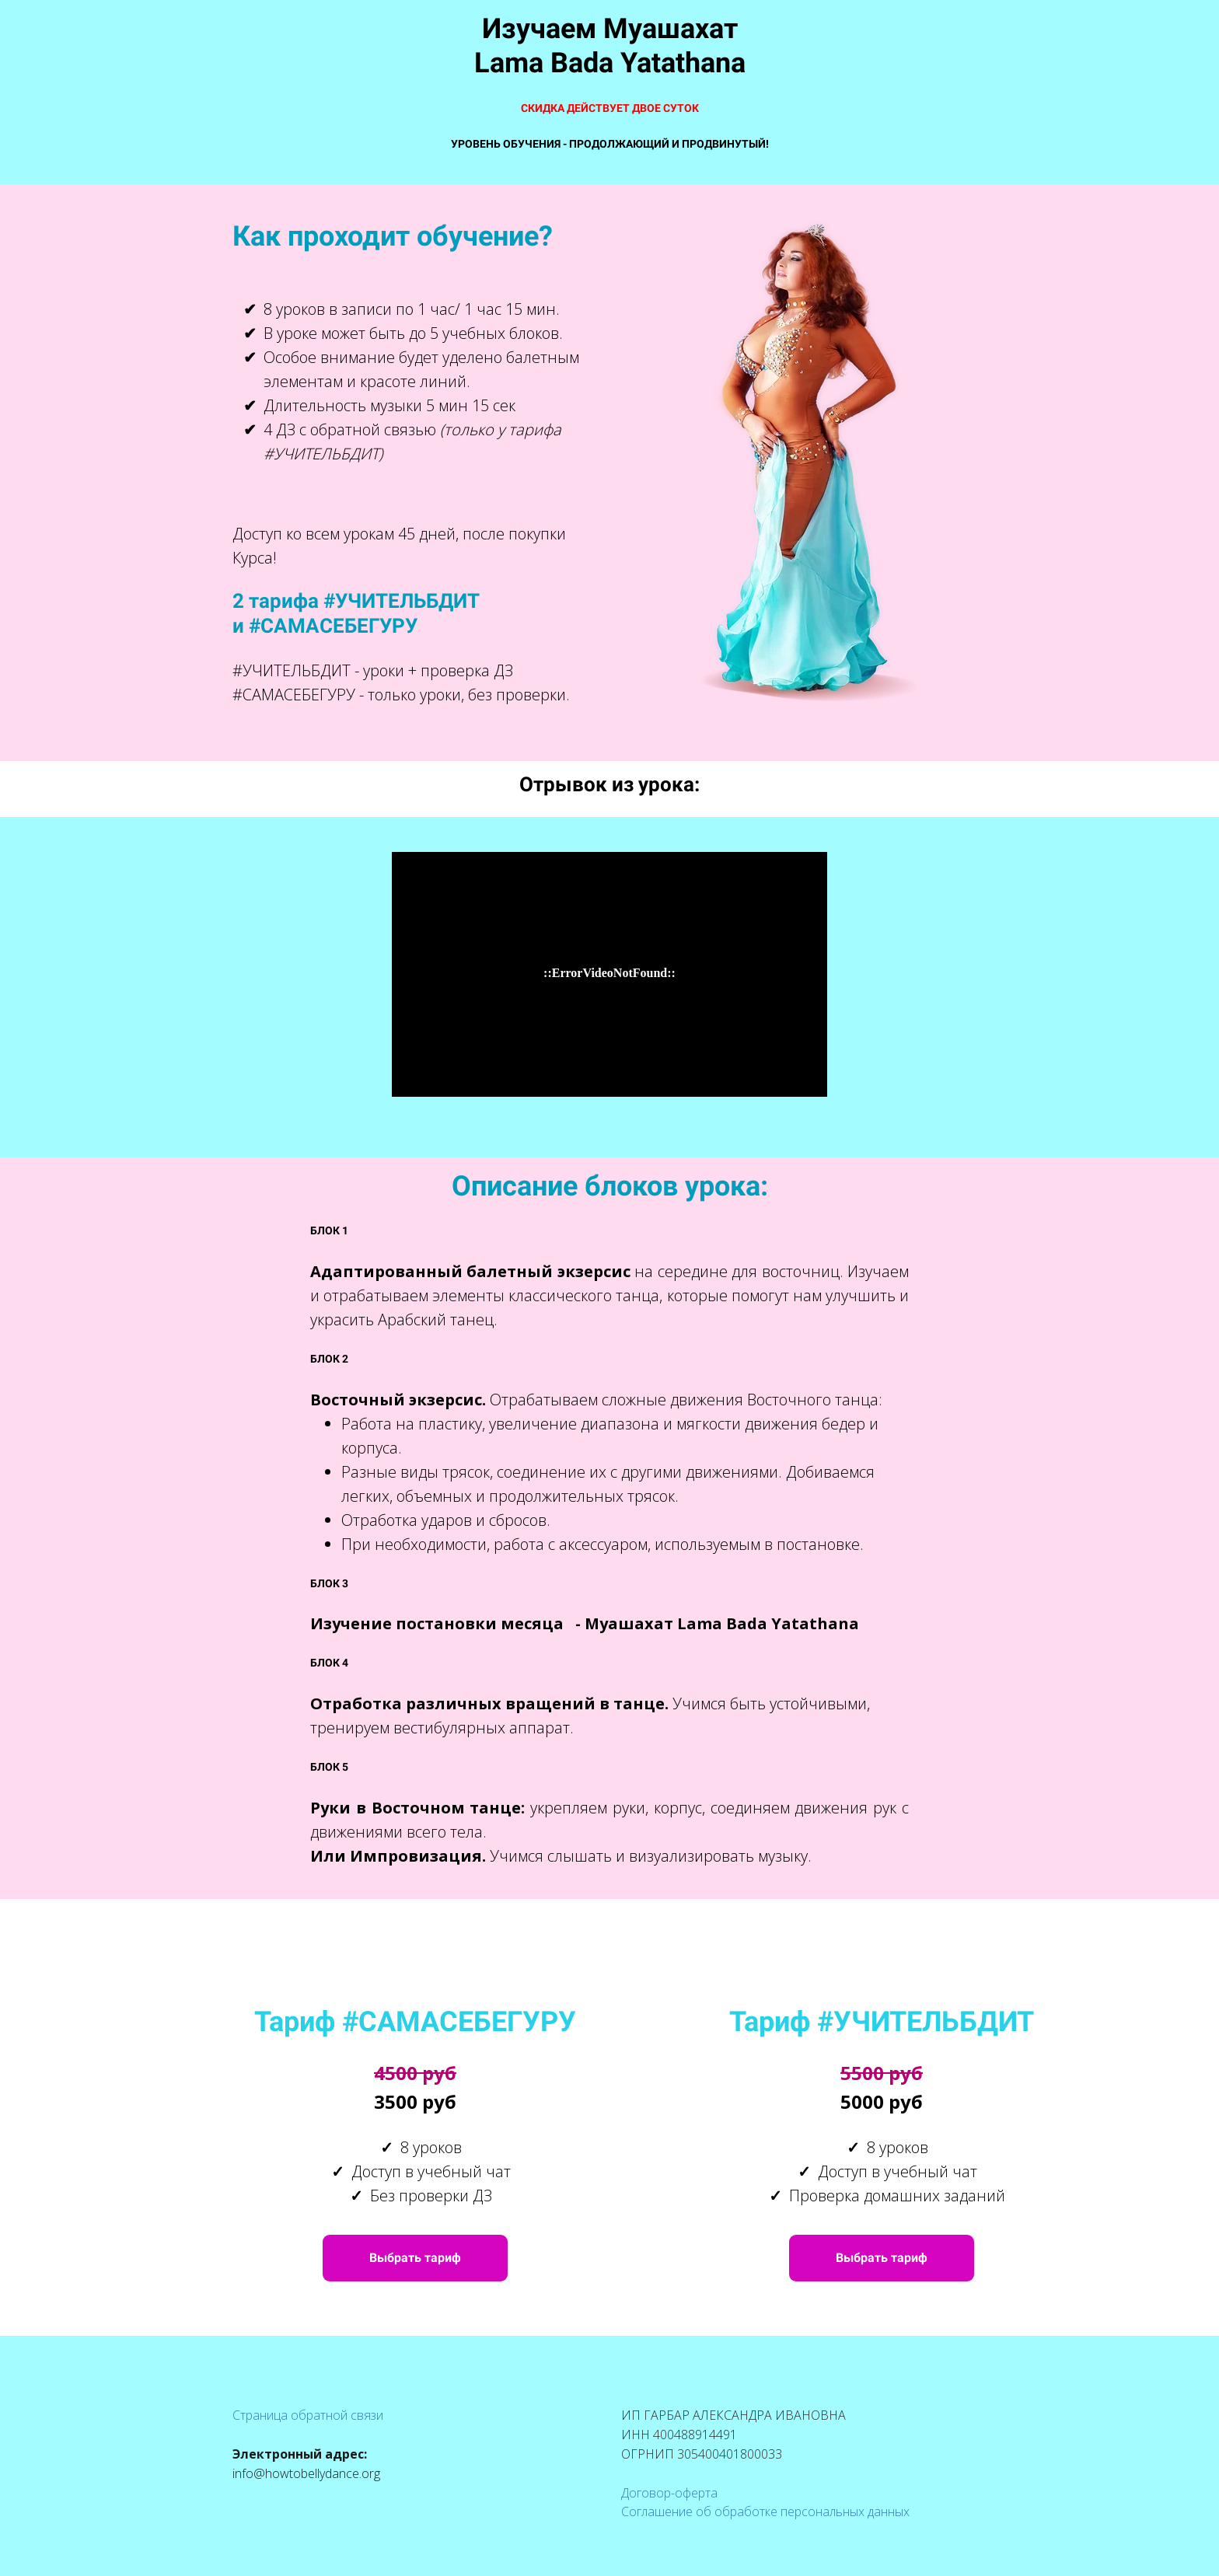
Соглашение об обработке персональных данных (765, 2511)
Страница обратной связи (307, 2415)
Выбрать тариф (415, 2257)
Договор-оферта (669, 2492)
